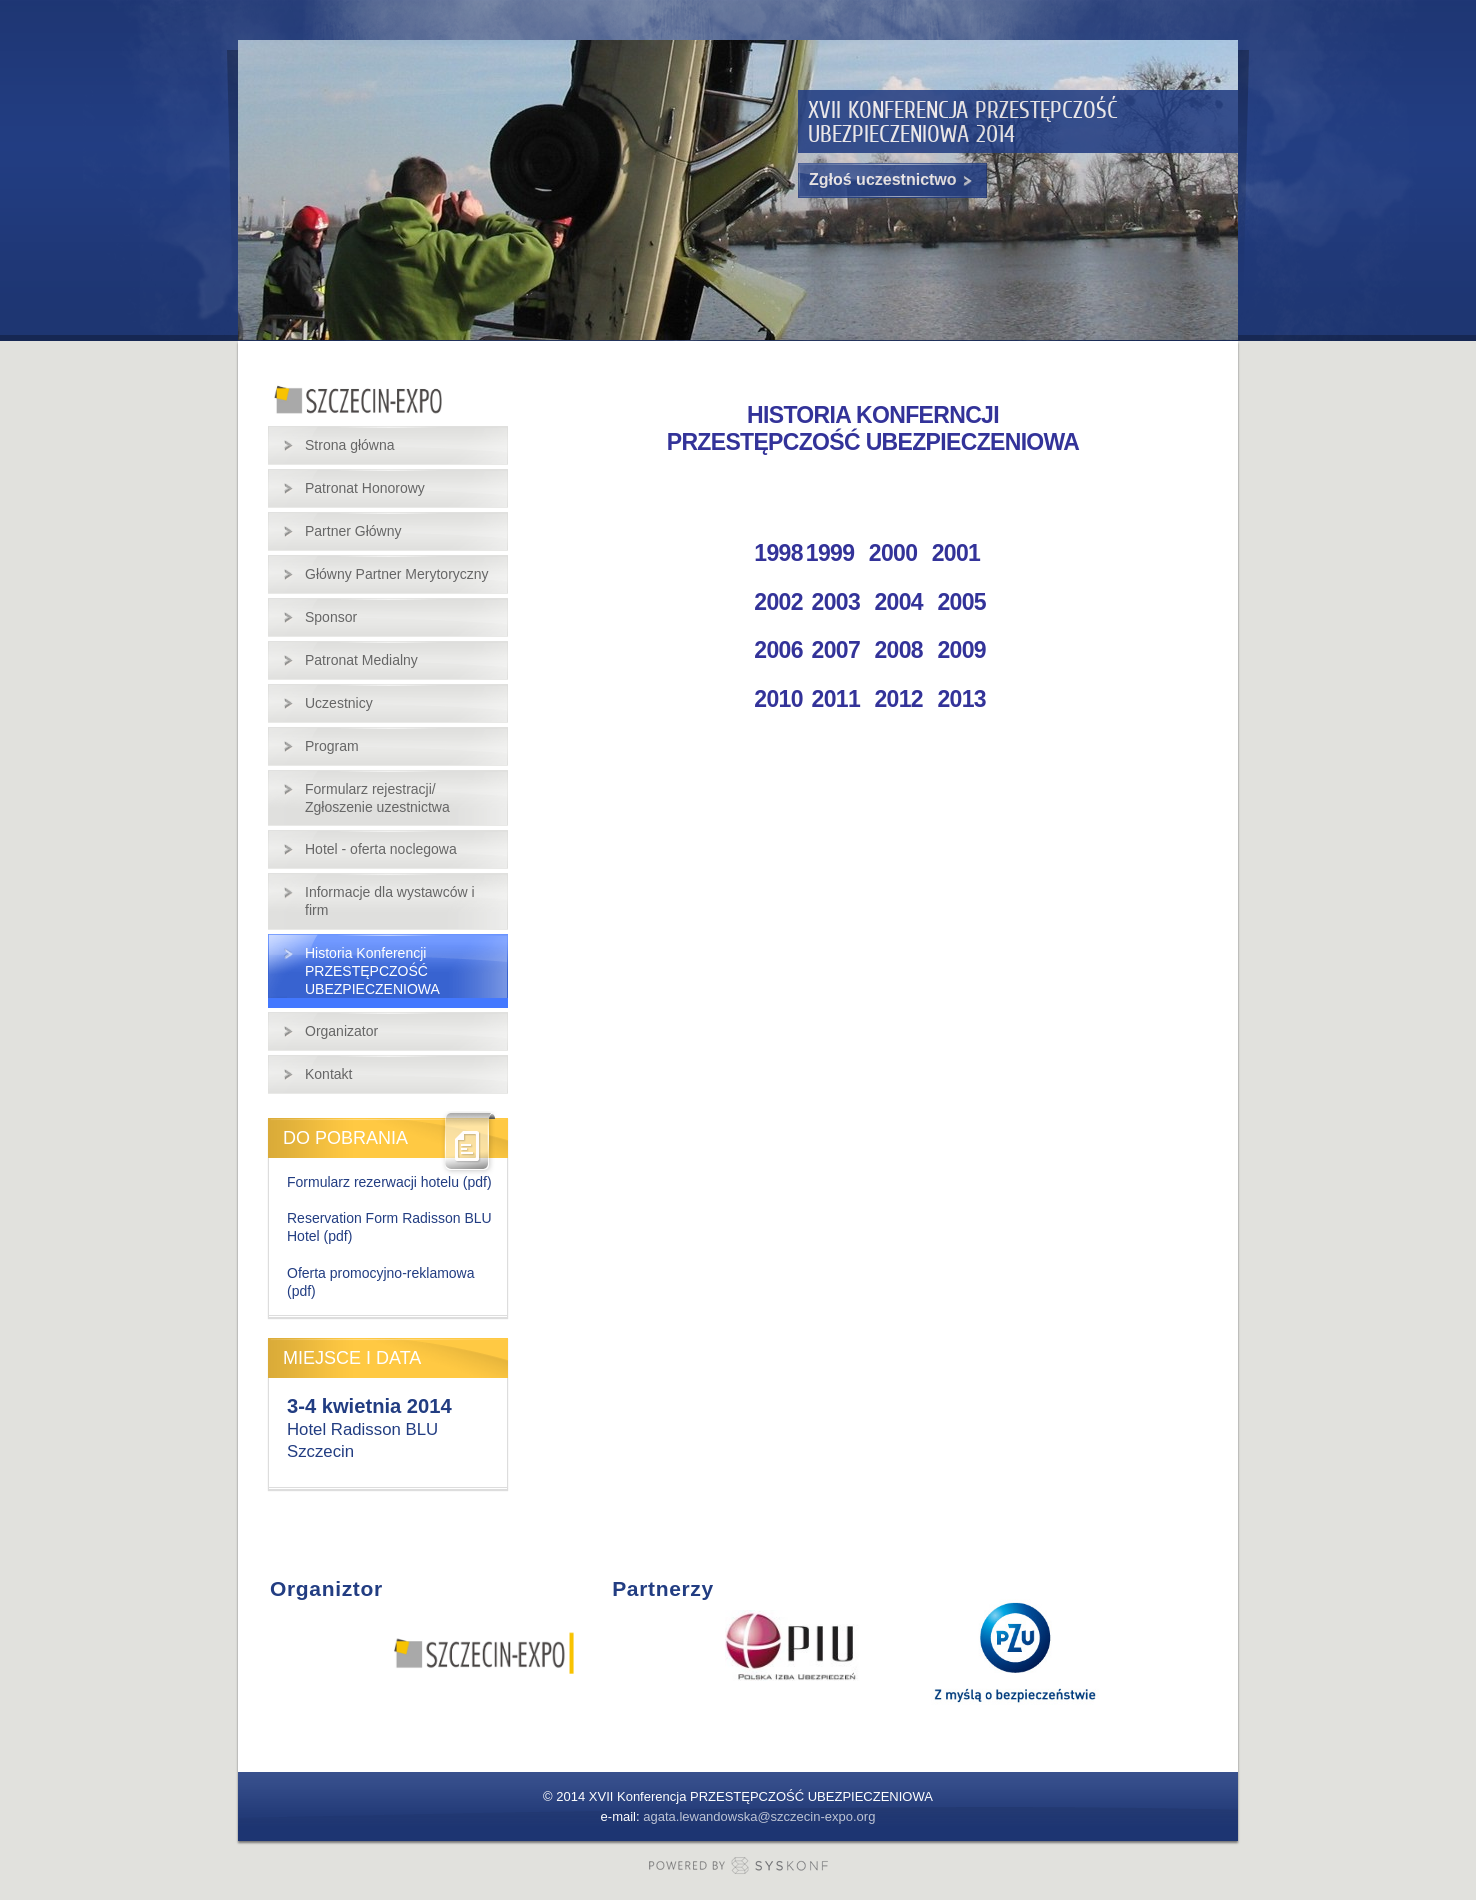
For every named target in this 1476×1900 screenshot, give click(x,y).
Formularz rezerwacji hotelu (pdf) (389, 1182)
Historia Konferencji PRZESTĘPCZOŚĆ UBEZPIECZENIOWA (372, 971)
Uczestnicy (339, 703)
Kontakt (328, 1074)
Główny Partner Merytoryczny (397, 574)
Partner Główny (353, 531)
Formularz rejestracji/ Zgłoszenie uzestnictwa (377, 798)
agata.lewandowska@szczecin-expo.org (759, 1816)
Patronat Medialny (361, 660)
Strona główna (350, 445)
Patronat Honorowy (365, 488)
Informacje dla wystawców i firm (390, 901)
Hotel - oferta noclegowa (381, 849)
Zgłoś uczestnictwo (892, 180)
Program (332, 746)
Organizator (341, 1031)
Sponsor (331, 617)
